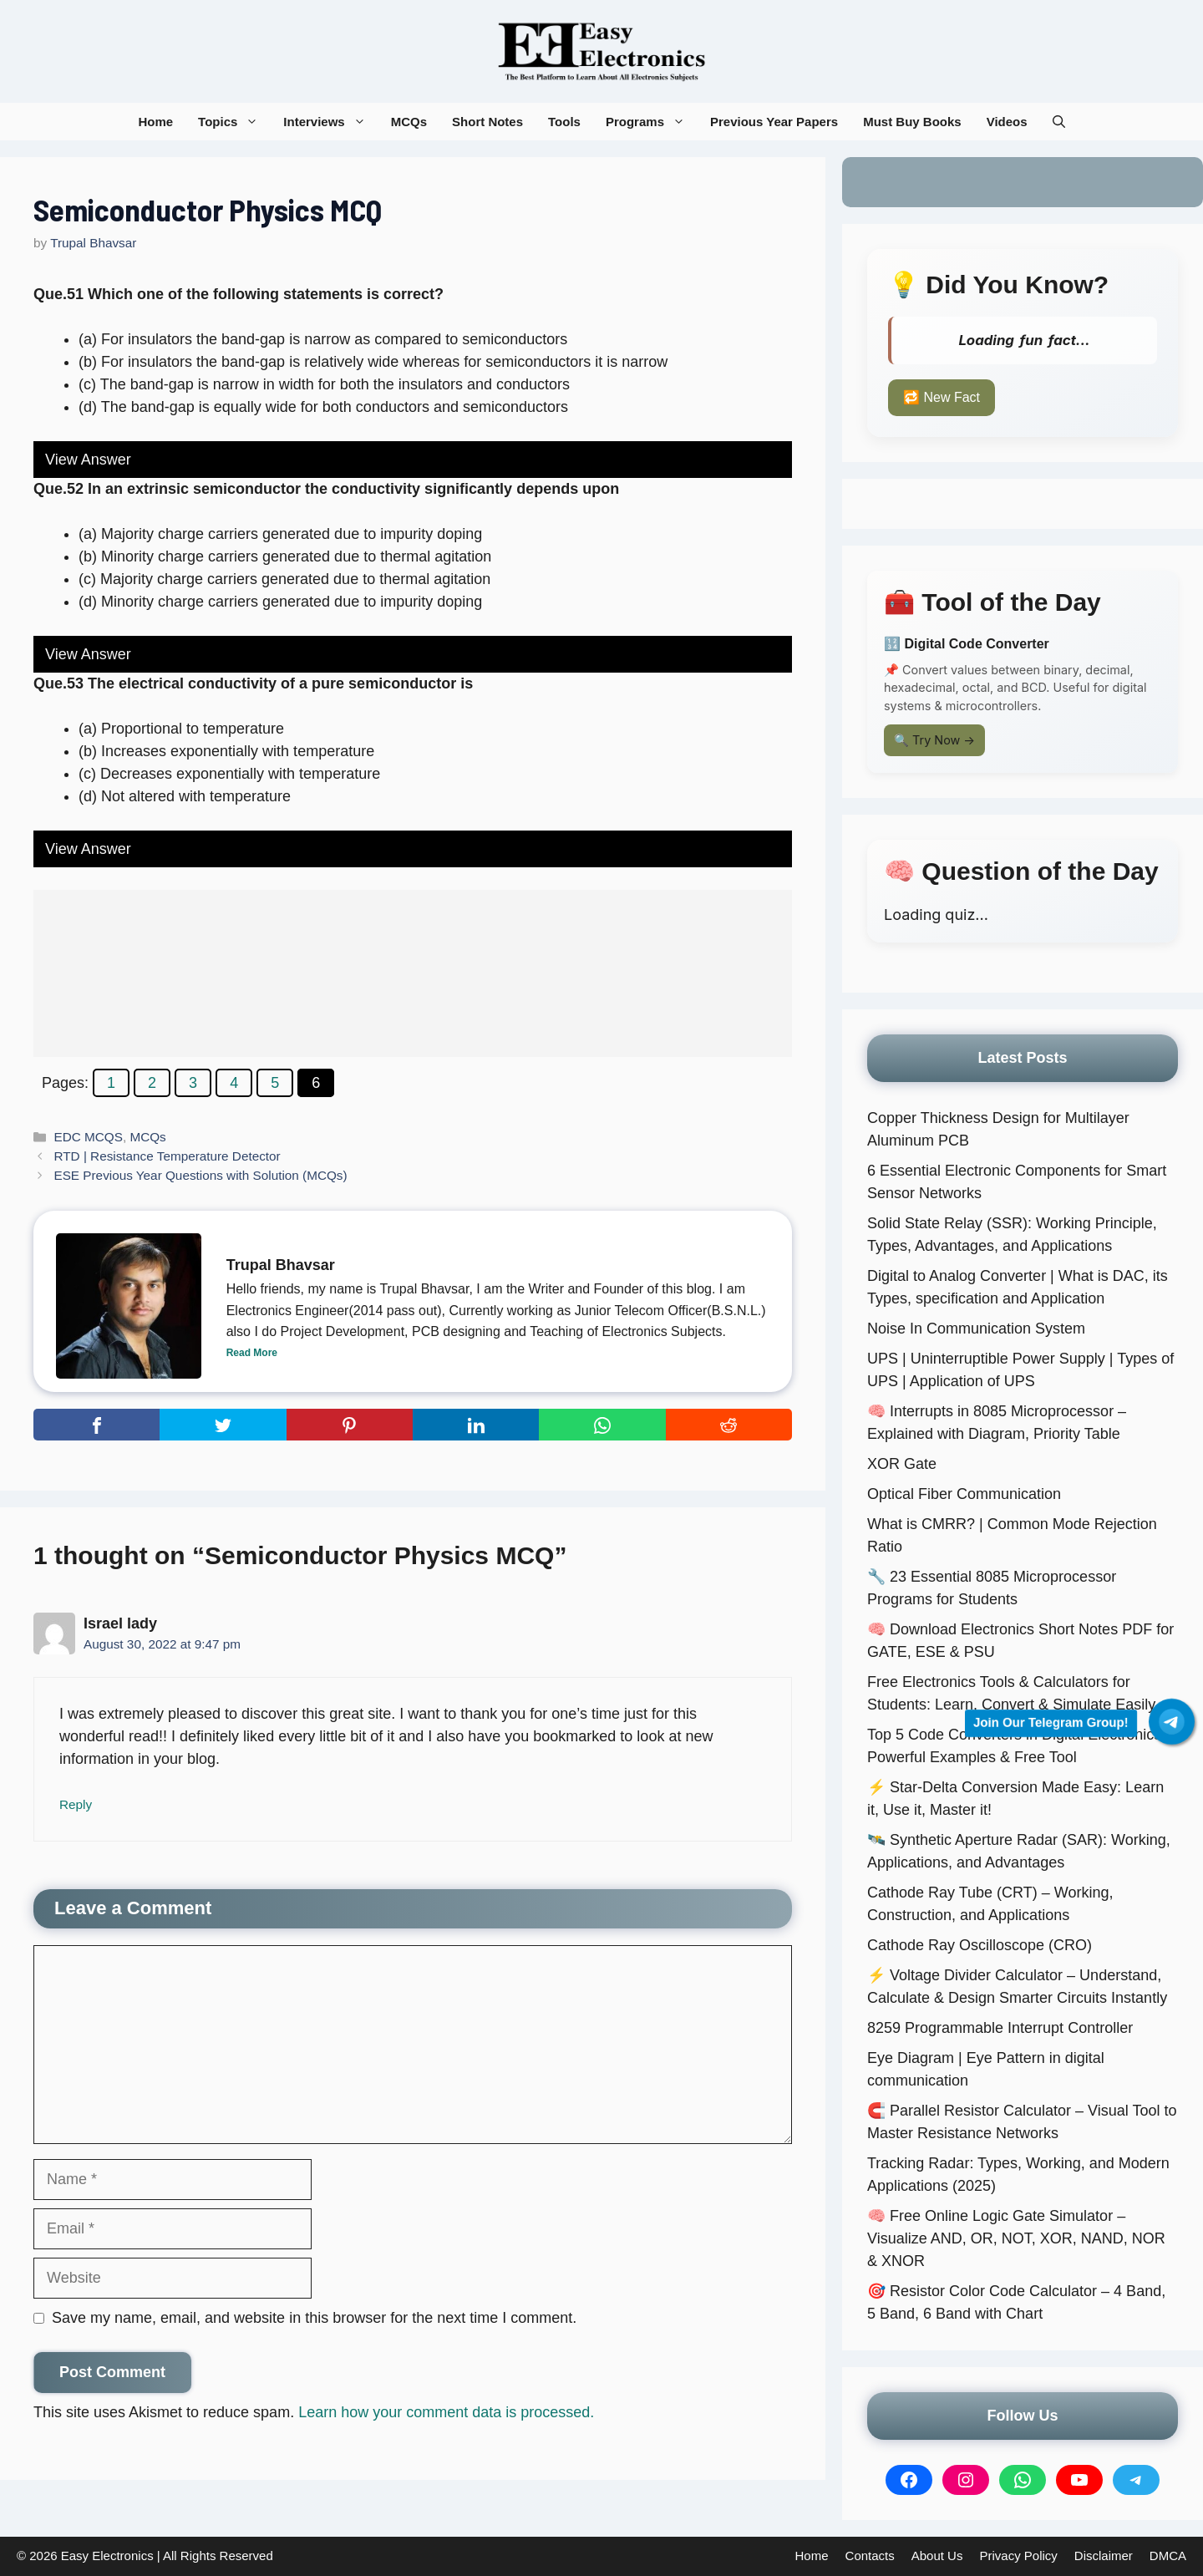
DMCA (1168, 2555)
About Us (937, 2555)
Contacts (870, 2555)
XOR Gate (902, 1464)
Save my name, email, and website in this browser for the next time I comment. (314, 2317)
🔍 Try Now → (934, 740)
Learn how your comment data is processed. (446, 2412)
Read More (251, 1353)
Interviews (330, 121)
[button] (1059, 121)
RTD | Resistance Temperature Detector (166, 1156)
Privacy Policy (1018, 2555)
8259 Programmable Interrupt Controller (1000, 2028)
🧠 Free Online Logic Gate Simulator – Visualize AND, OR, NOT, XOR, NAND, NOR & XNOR (1016, 2238)
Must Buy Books (912, 121)
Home (155, 121)
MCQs (409, 121)
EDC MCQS (87, 1137)
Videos (1007, 121)
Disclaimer (1103, 2555)
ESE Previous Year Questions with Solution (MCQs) (200, 1175)
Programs (652, 121)
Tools (564, 121)
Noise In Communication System (976, 1328)
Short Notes (487, 121)
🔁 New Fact (941, 397)
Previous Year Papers (774, 121)
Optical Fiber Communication (964, 1494)
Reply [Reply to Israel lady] (75, 1804)
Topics (234, 121)
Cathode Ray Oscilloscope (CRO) (979, 1945)
